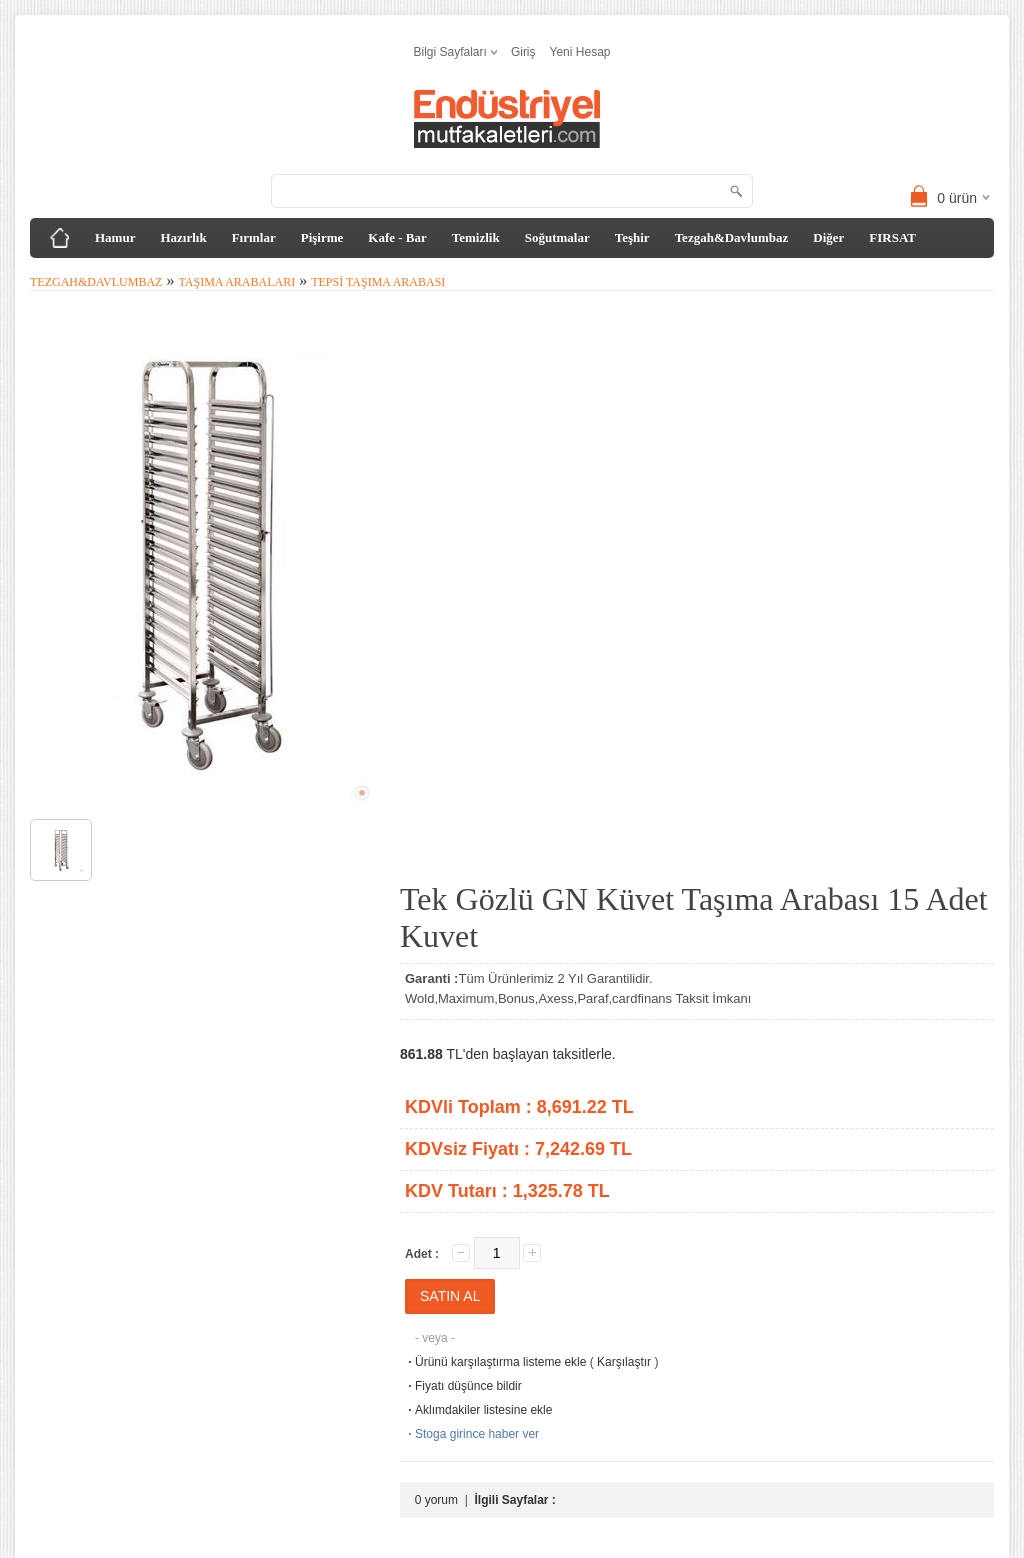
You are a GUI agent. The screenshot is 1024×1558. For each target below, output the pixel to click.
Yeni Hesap (580, 52)
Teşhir (632, 237)
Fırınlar (254, 237)
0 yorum (436, 1500)
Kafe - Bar (397, 237)
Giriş (523, 52)
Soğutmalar (557, 237)
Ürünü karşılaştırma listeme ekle (495, 1362)
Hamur (115, 237)
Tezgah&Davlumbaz (732, 237)
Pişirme (322, 237)
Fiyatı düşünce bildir (463, 1386)
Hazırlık (183, 237)
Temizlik (476, 237)
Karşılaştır (624, 1362)
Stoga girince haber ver (472, 1434)
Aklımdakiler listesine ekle (478, 1410)
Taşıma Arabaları (236, 282)
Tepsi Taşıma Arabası (378, 282)
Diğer (828, 237)
